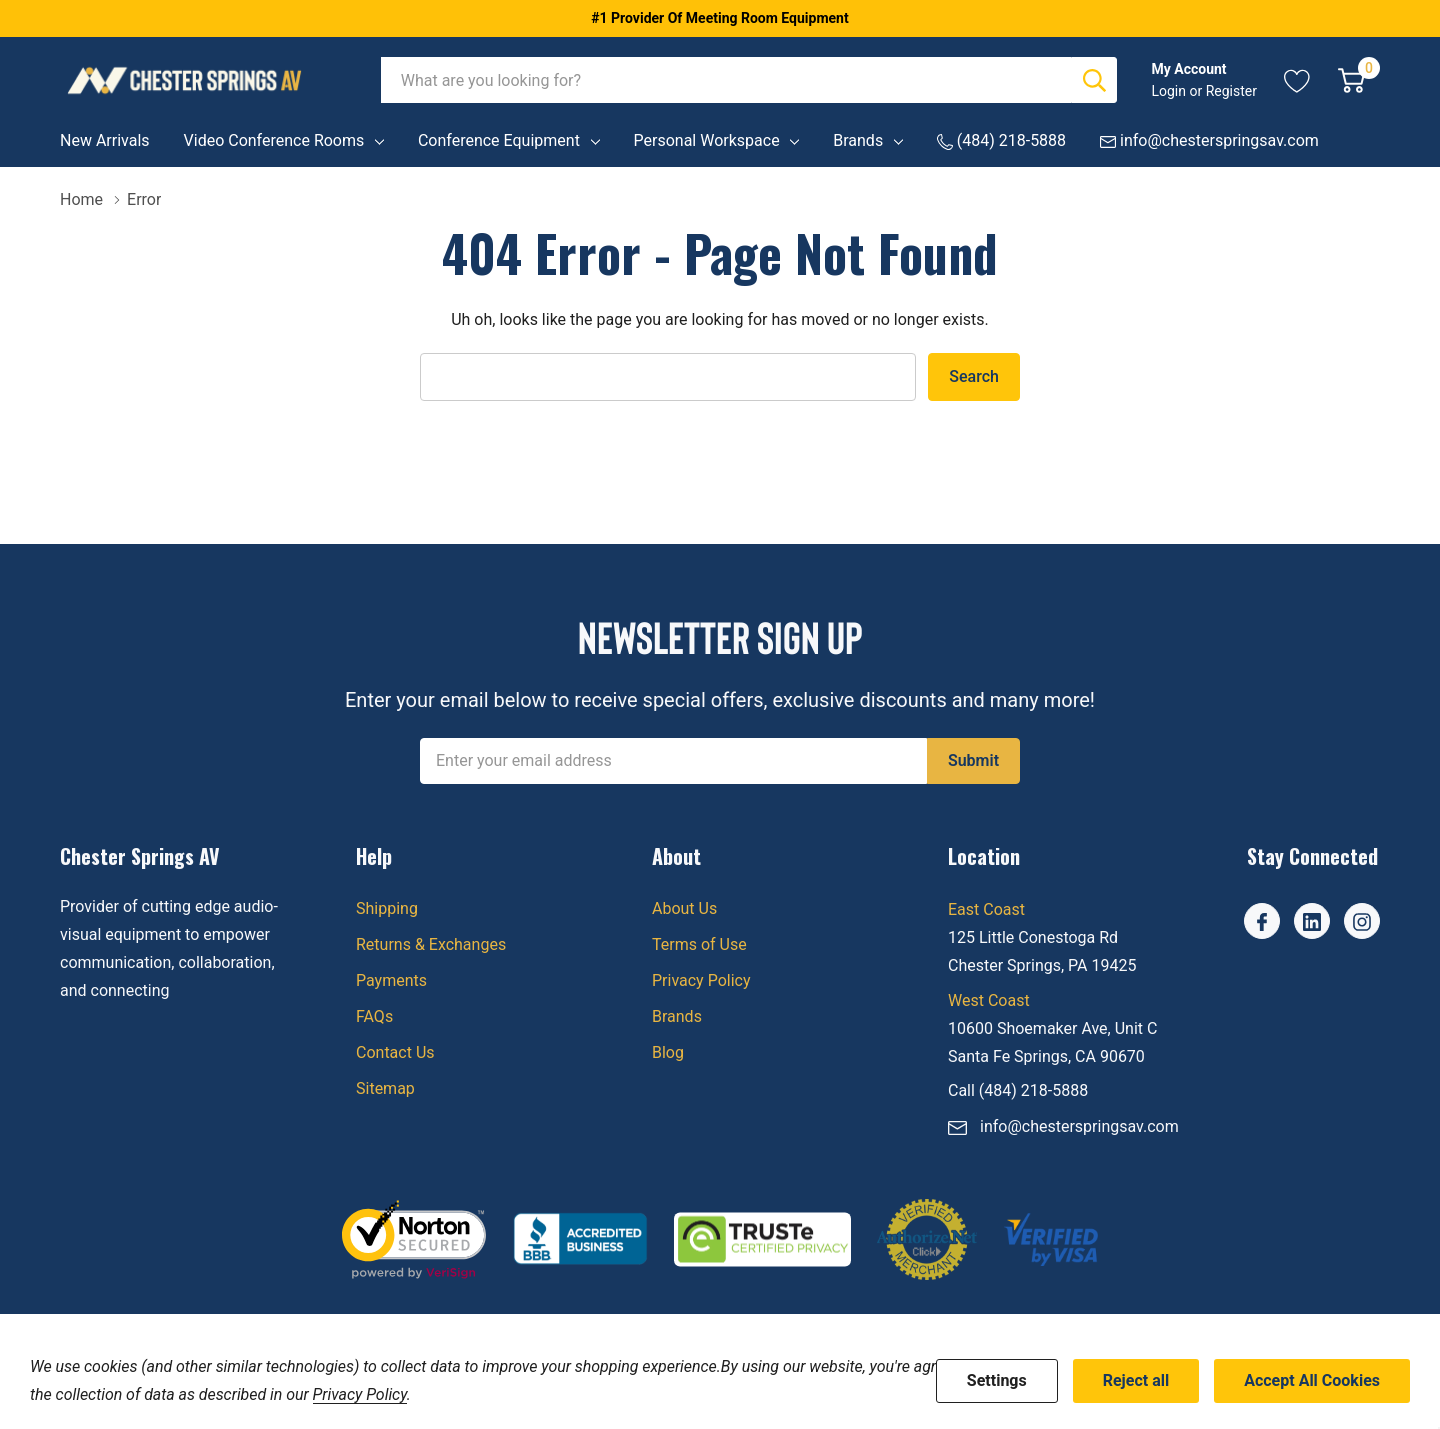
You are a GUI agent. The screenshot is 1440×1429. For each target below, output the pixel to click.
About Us (684, 908)
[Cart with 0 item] (1351, 80)
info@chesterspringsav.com (1079, 1126)
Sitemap (385, 1088)
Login (1170, 91)
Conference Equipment (499, 140)
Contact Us (395, 1052)
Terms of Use (699, 944)
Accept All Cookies (1312, 1380)
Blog (668, 1052)
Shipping (387, 908)
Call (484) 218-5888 (1018, 1090)
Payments (391, 980)
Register (1231, 91)
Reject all (1136, 1380)
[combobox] (726, 80)
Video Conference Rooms (274, 140)
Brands (858, 140)
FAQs (374, 1016)
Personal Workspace (707, 140)
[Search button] (1094, 80)
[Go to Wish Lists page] (1297, 80)
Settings (997, 1380)
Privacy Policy (701, 980)
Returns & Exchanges (431, 944)
